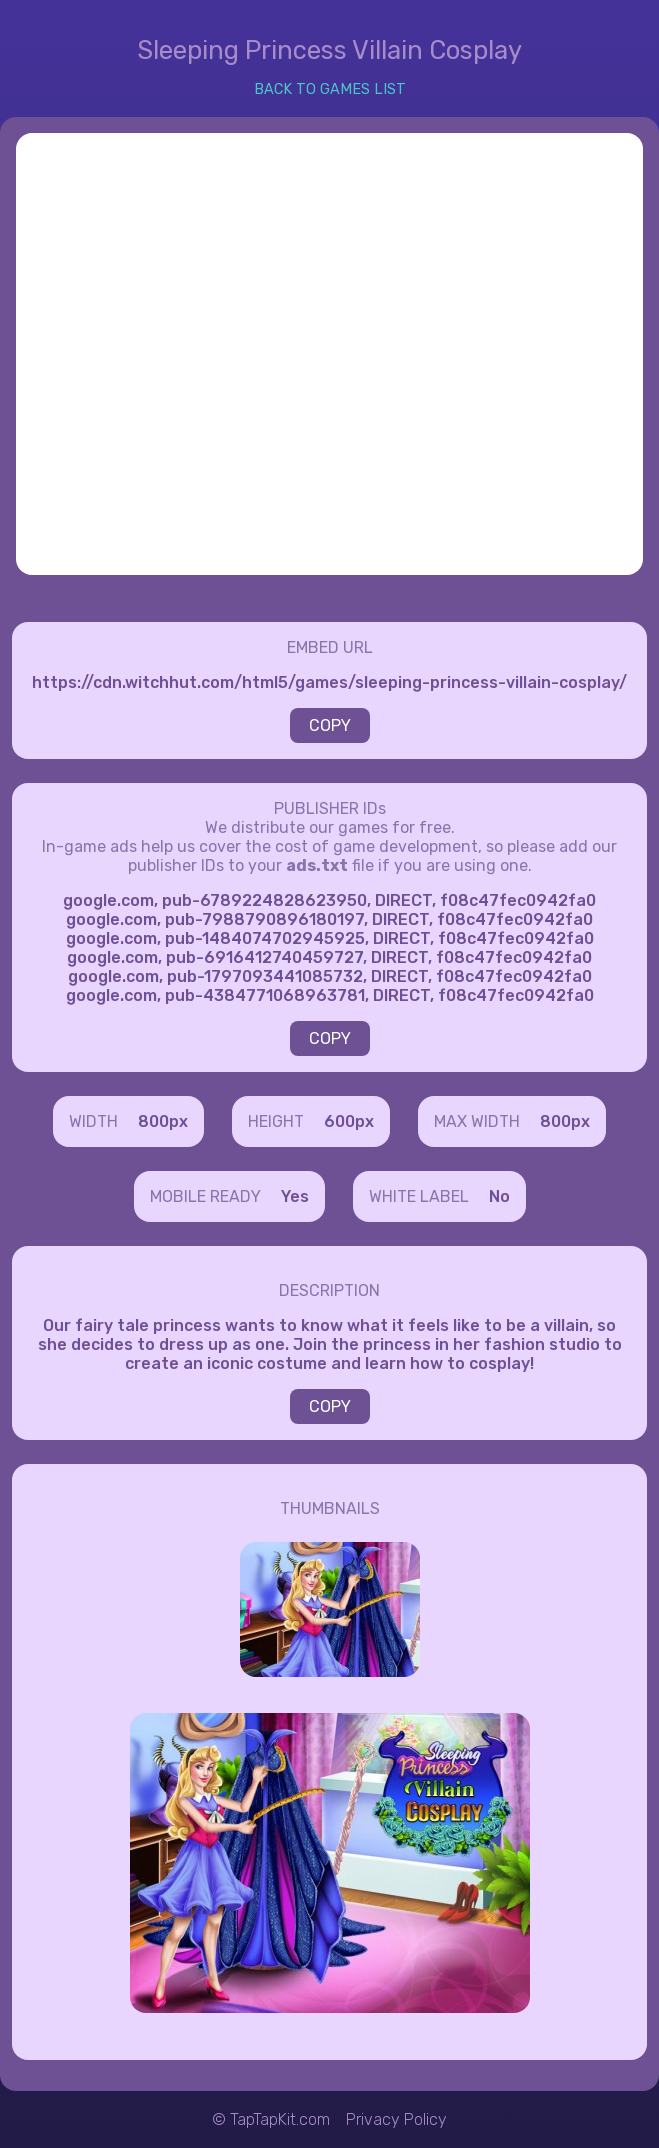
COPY (330, 725)
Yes (295, 1196)
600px (349, 1121)
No (499, 1196)
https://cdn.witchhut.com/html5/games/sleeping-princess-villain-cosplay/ (329, 682)
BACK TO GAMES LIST (330, 89)
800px (163, 1121)
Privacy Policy (396, 2119)
